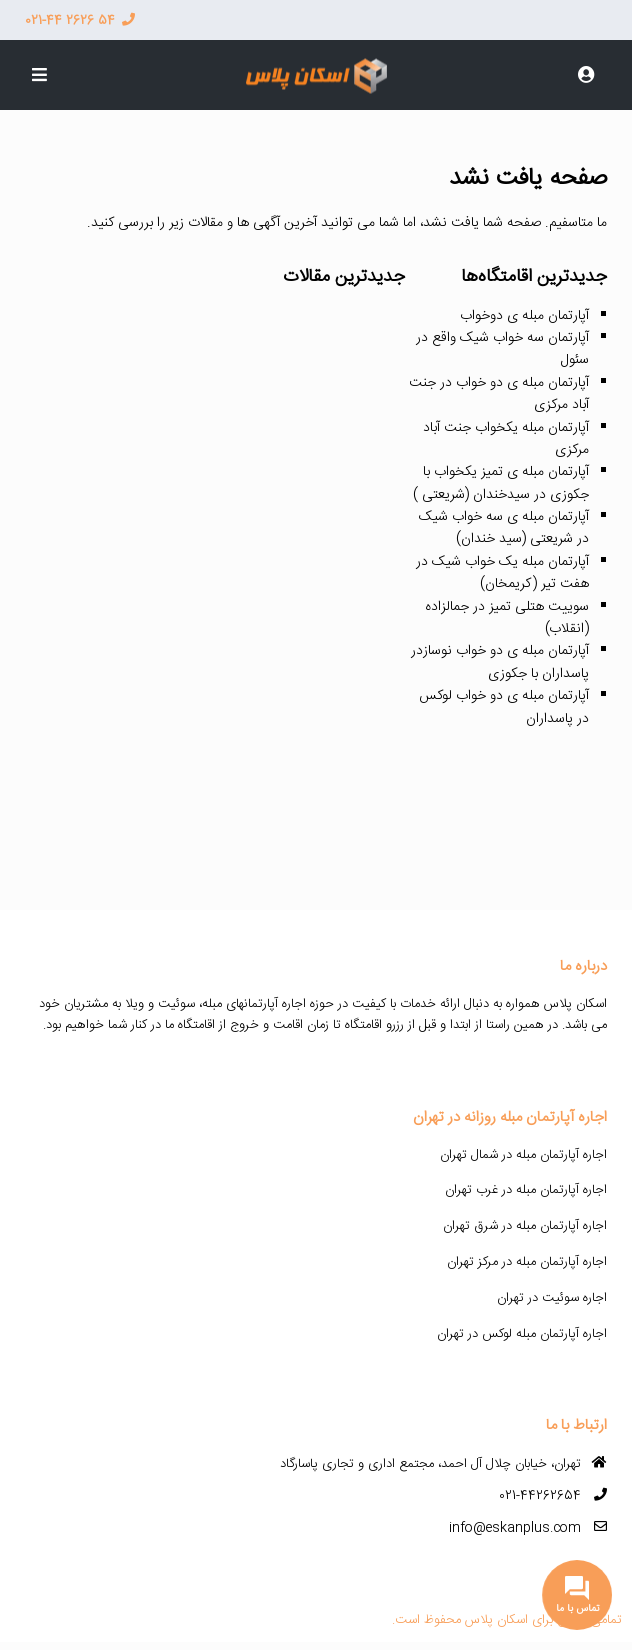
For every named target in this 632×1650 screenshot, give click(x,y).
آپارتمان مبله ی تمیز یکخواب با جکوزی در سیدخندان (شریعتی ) (501, 483)
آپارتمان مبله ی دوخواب (524, 316)
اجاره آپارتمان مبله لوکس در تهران (522, 1334)
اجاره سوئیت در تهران (552, 1298)
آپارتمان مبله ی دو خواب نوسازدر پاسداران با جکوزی (500, 662)
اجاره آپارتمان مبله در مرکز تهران (527, 1262)
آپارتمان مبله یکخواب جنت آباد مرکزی (506, 439)
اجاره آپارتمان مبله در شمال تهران (523, 1155)
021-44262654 (540, 1496)
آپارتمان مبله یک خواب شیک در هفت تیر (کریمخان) (502, 573)
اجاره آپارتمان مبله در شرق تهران (525, 1226)
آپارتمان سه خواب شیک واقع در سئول (502, 349)
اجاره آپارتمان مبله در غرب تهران (526, 1190)
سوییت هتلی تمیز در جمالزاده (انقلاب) (507, 618)
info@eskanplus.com (515, 1528)
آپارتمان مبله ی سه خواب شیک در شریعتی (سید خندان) (504, 528)
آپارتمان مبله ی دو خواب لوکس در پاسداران (504, 707)
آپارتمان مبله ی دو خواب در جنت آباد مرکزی (499, 394)
